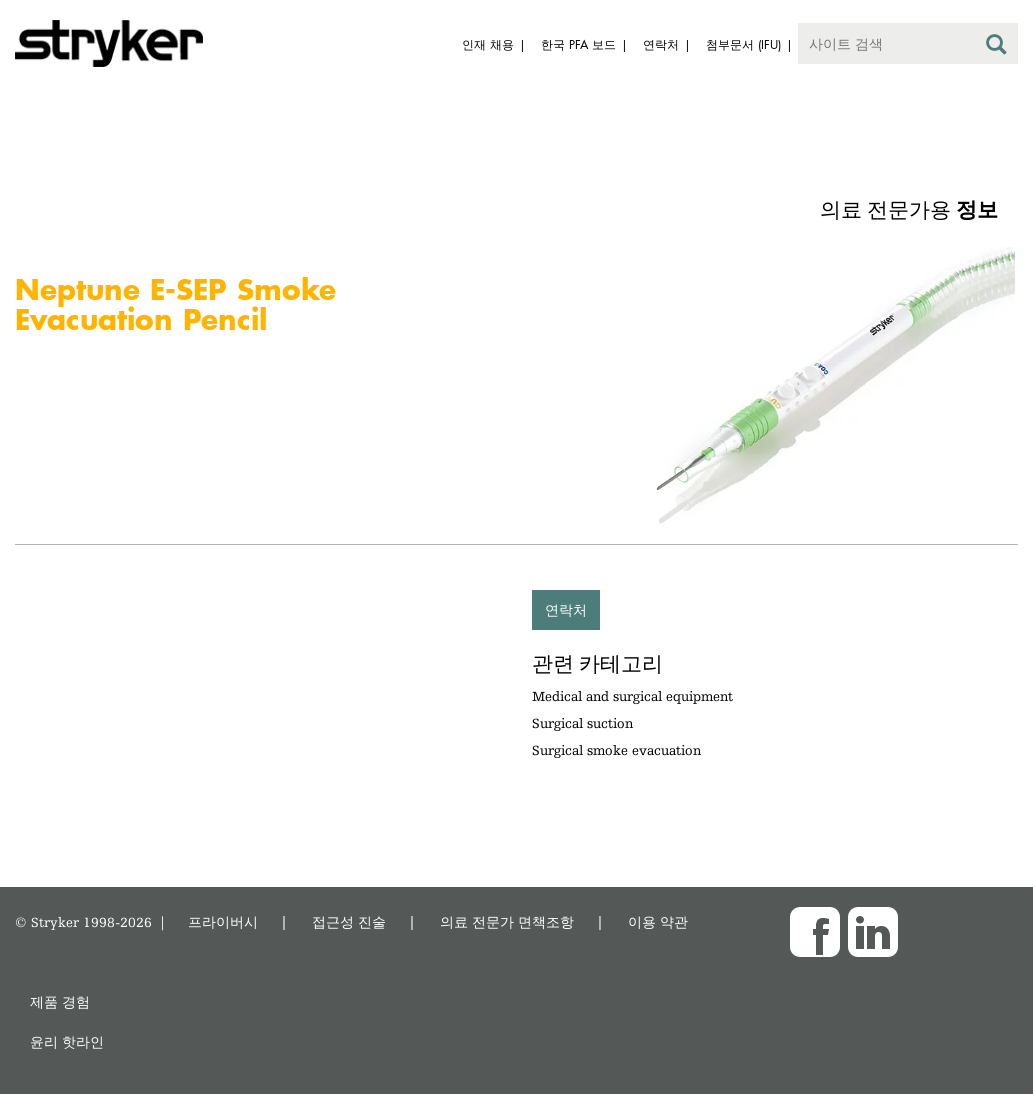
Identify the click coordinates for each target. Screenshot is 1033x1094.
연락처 (566, 609)
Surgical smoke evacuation (616, 750)
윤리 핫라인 (67, 1041)
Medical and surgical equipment (632, 696)
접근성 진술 (349, 921)
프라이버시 (223, 921)
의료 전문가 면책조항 (507, 921)
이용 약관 (658, 921)
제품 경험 (60, 1001)
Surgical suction (582, 723)
